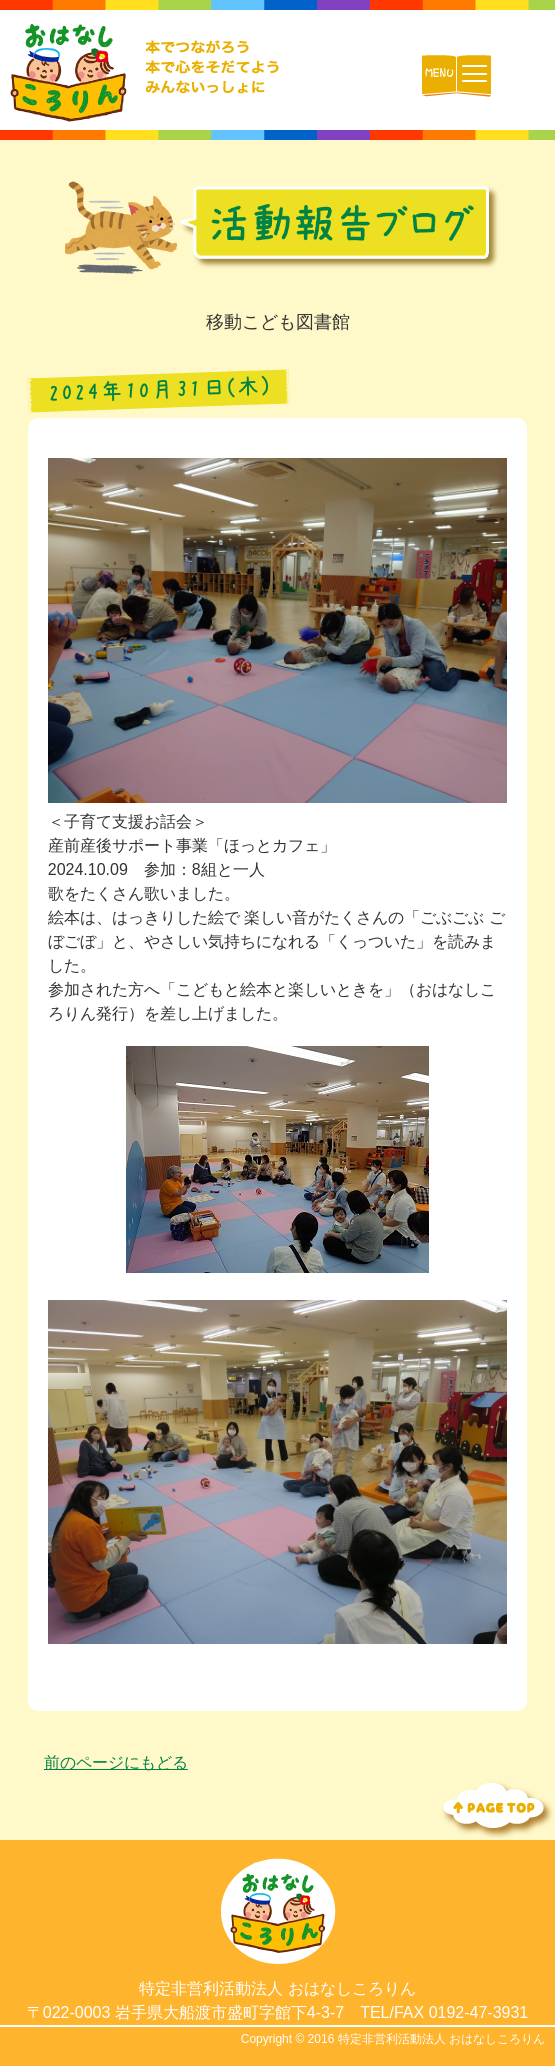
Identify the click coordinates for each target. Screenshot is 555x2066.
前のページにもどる (116, 1762)
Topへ (495, 1807)
